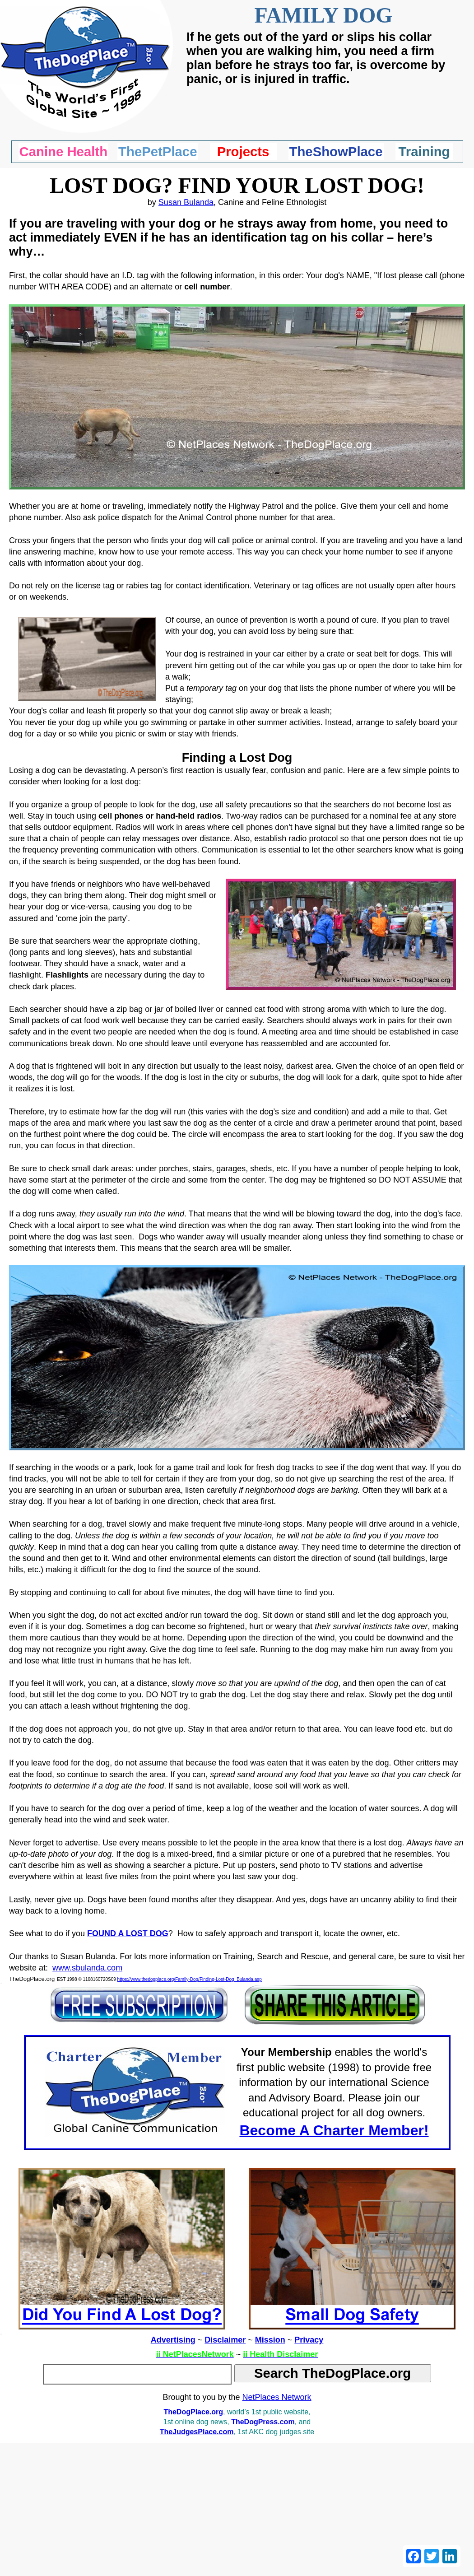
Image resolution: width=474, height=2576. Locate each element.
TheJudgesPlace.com (197, 2432)
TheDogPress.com (262, 2422)
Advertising (173, 2339)
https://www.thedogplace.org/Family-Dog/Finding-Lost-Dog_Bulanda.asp (189, 1979)
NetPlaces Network (276, 2397)
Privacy (308, 2339)
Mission (270, 2339)
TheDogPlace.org (193, 2412)
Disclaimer (225, 2339)
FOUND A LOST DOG (127, 1933)
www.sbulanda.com (87, 1967)
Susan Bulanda (186, 202)
